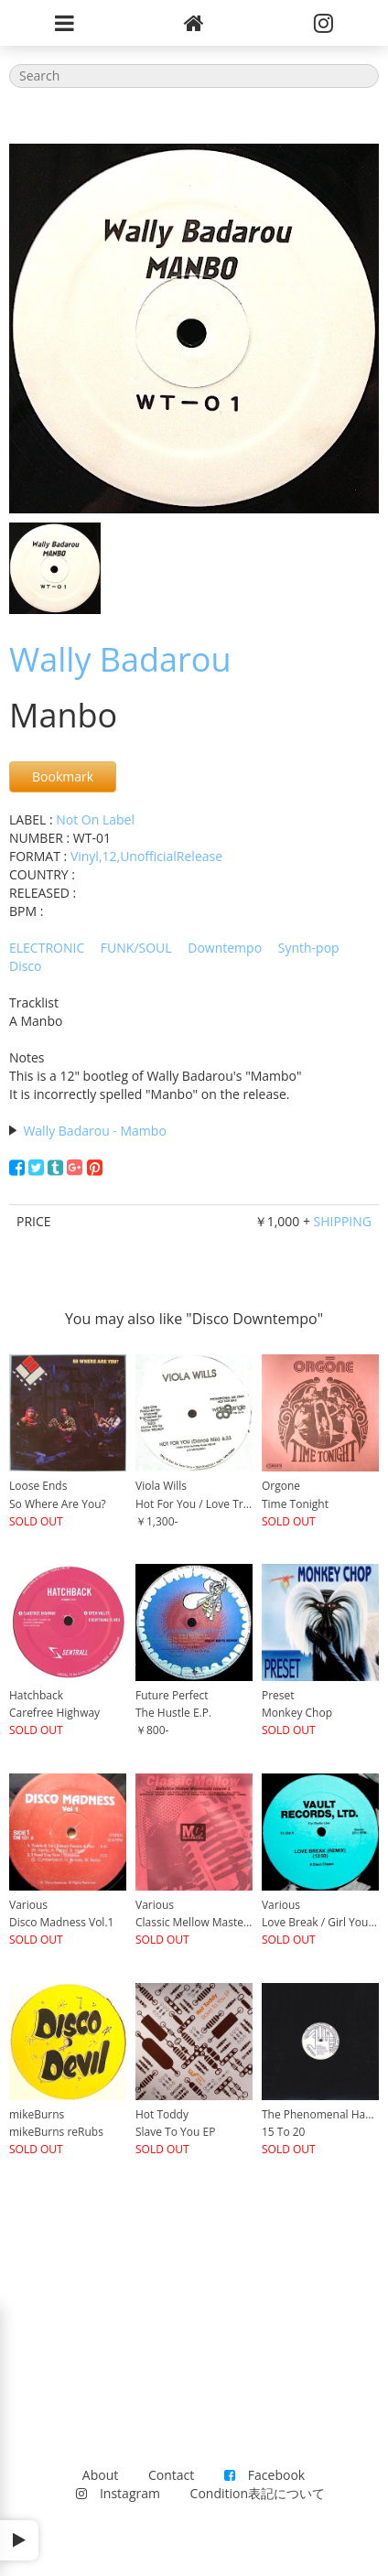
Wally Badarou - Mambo (94, 1130)
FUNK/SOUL (136, 947)
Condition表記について (257, 2493)
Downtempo (225, 947)
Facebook (264, 2475)
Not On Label (95, 819)
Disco (25, 966)
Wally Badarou (120, 659)
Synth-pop (309, 947)
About (100, 2475)
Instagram (118, 2493)
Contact (171, 2475)
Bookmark (62, 776)
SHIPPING (343, 1221)
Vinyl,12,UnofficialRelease (146, 856)
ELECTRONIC (46, 947)
